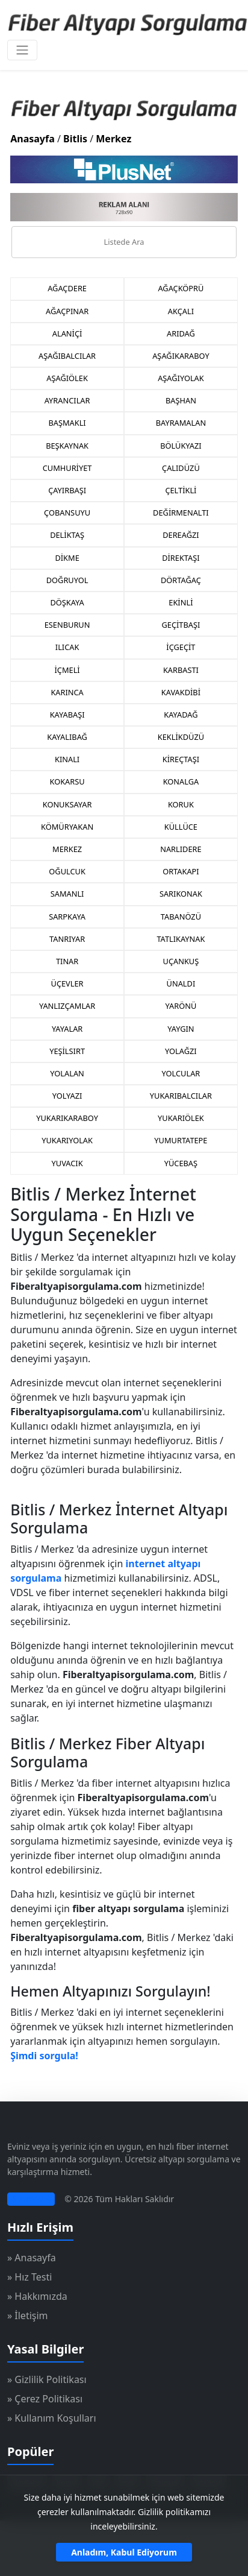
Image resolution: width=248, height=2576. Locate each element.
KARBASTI (181, 670)
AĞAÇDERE (67, 288)
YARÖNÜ (181, 1005)
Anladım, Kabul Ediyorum (124, 2552)
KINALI (67, 759)
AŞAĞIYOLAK (181, 378)
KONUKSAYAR (67, 804)
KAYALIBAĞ (67, 736)
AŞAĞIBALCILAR (67, 355)
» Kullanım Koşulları (51, 2418)
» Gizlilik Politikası (47, 2379)
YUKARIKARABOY (67, 1118)
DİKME (67, 557)
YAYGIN (180, 1028)
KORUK (181, 804)
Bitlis (75, 138)
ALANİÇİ (67, 333)
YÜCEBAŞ (180, 1163)
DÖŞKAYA (67, 602)
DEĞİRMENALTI (181, 512)
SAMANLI (67, 893)
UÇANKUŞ (181, 961)
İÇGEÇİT (180, 647)
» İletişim (27, 2315)
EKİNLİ (181, 602)
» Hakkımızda (37, 2296)
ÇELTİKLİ (180, 490)
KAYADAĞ (180, 714)
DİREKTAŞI (180, 557)
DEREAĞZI (181, 534)
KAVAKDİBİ (180, 692)
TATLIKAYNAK (181, 938)
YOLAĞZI (181, 1051)
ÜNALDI (181, 983)
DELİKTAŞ (67, 534)
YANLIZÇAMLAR (67, 1005)
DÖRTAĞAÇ (181, 580)
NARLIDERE (180, 849)
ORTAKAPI (181, 871)
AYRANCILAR (67, 400)
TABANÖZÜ (181, 916)
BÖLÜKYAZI (180, 445)
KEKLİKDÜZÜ (181, 736)
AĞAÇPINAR (67, 311)
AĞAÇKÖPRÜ (180, 288)
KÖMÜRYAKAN (67, 826)
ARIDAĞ (181, 333)
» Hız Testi (29, 2277)
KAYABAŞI (67, 714)
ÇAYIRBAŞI (67, 490)
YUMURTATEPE (180, 1140)
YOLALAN (67, 1073)
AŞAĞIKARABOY (180, 355)
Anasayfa (32, 138)
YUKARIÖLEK (181, 1118)
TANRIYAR (67, 938)
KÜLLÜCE (180, 826)
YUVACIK (67, 1163)
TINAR (67, 961)
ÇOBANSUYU (67, 512)
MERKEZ (67, 849)
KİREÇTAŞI (181, 759)
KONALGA (181, 781)
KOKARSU (67, 781)
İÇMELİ (66, 670)
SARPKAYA (67, 916)
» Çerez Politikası (44, 2398)
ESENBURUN (67, 624)
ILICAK (67, 647)
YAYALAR (67, 1028)
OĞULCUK (67, 871)
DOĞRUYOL (67, 580)
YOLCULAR (181, 1073)
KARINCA (67, 692)
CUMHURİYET (67, 467)
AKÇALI (181, 311)
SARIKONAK (181, 893)
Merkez (113, 138)
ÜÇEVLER (67, 983)
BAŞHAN (181, 400)
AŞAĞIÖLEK (67, 378)
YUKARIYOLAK (67, 1140)
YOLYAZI (67, 1095)
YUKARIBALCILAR (181, 1095)
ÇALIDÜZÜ (181, 467)
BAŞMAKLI (66, 422)
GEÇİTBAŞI (180, 624)
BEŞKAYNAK (67, 445)
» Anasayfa (31, 2257)
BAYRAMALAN (181, 422)
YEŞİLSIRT (67, 1051)
